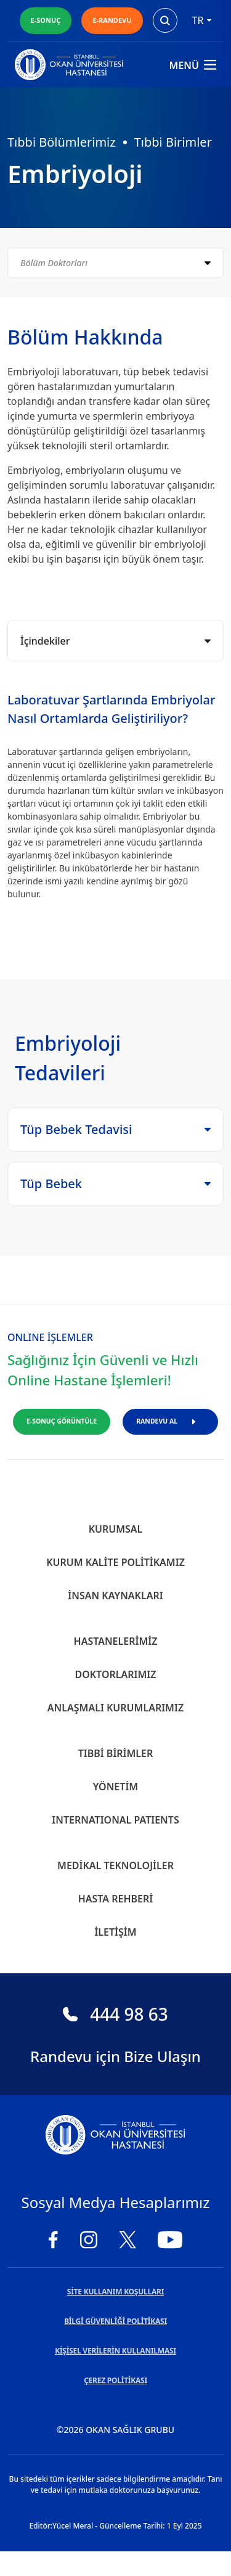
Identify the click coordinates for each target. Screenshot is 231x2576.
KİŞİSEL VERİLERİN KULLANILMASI (115, 2351)
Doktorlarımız (115, 1674)
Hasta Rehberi (115, 1899)
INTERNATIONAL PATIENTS (115, 1820)
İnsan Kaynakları (115, 1595)
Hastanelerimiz (116, 1641)
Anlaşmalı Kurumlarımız (115, 1707)
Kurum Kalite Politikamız (115, 1562)
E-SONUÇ (46, 20)
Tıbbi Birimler (173, 142)
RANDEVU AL (170, 1421)
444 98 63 (115, 2014)
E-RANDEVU (111, 20)
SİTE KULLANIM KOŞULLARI (115, 2291)
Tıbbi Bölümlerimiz (61, 142)
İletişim (115, 1932)
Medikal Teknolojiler (115, 1865)
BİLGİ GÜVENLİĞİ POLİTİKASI (115, 2321)
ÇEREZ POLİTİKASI (115, 2380)
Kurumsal (116, 1529)
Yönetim (115, 1786)
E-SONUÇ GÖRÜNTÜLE (61, 1421)
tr (202, 20)
